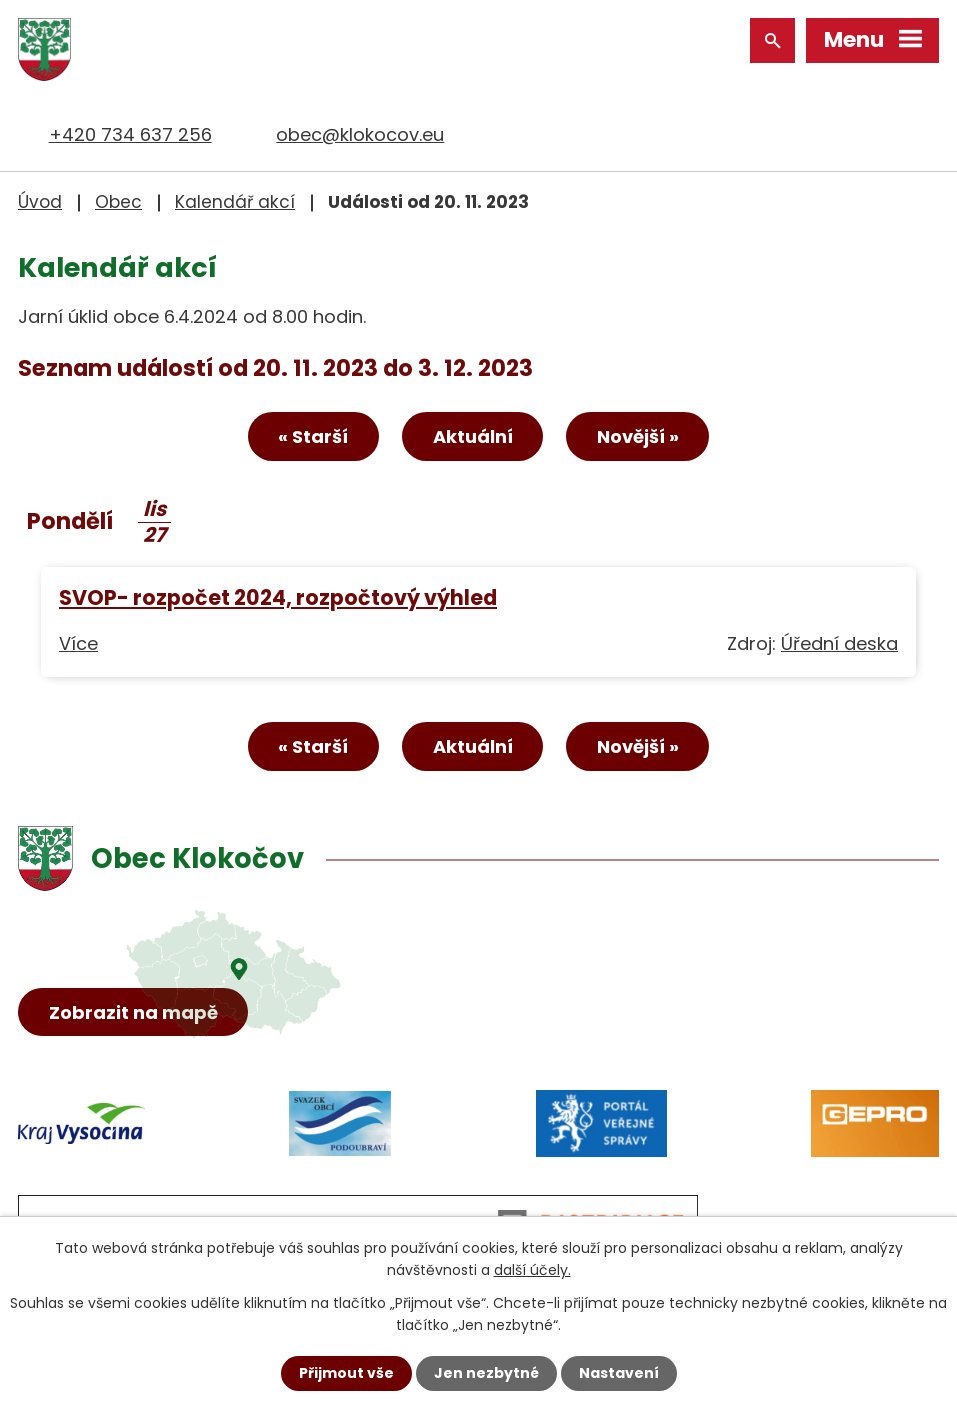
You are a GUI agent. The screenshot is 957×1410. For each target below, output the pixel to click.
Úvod (40, 202)
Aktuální (473, 436)
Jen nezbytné (486, 1373)
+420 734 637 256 (130, 134)
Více (78, 643)
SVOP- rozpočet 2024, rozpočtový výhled (278, 597)
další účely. (532, 1270)
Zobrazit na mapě (133, 1012)
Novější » (638, 436)
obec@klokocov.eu (360, 134)
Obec (118, 202)
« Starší (313, 436)
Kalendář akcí (235, 202)
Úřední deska (839, 643)
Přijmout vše (346, 1373)
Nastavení (619, 1373)
